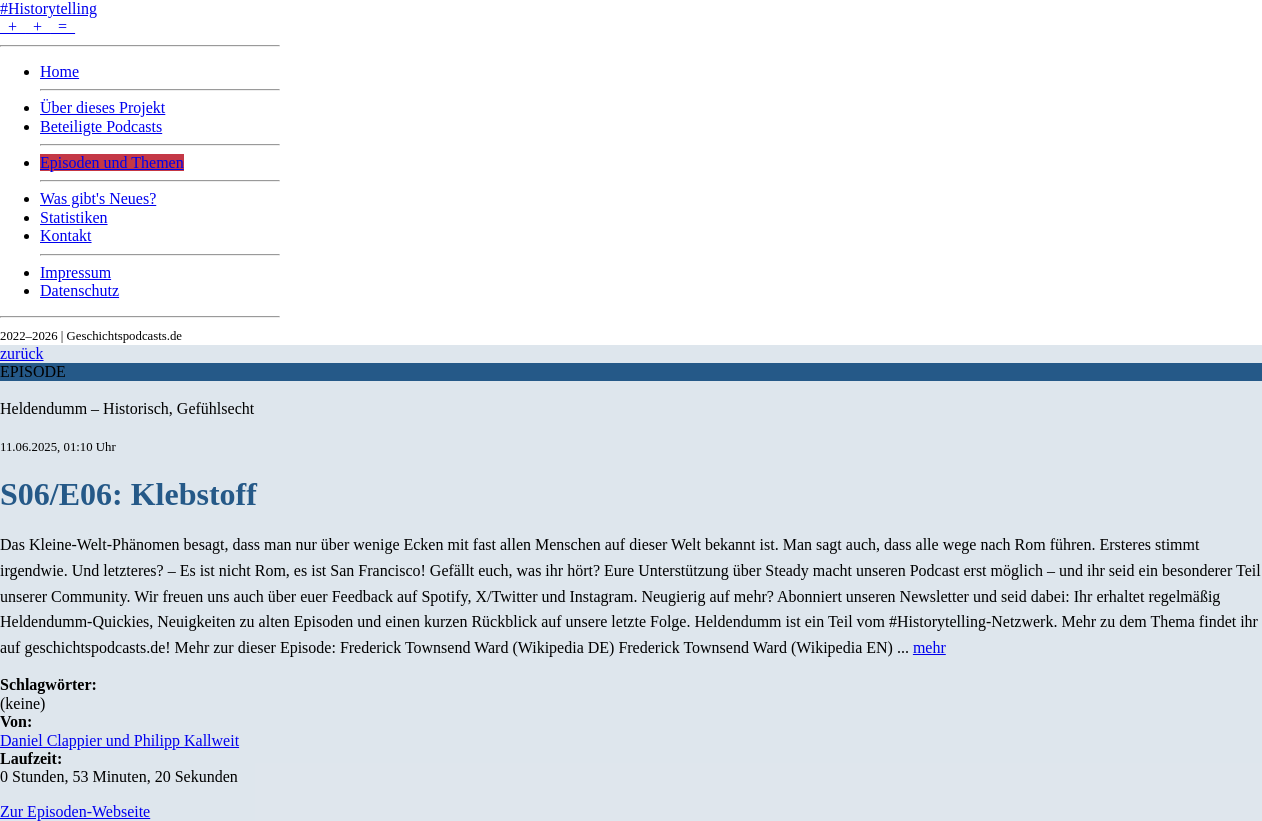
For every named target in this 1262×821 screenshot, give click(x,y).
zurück (22, 353)
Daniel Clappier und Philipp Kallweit (119, 740)
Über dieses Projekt (102, 107)
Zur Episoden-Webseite (75, 811)
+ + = (37, 26)
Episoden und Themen (112, 162)
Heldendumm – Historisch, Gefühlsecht (127, 408)
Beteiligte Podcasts (101, 126)
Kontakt (66, 235)
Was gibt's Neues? (98, 198)
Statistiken (74, 217)
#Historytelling (48, 8)
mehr (929, 647)
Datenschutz (79, 290)
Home (59, 71)
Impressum (75, 272)
